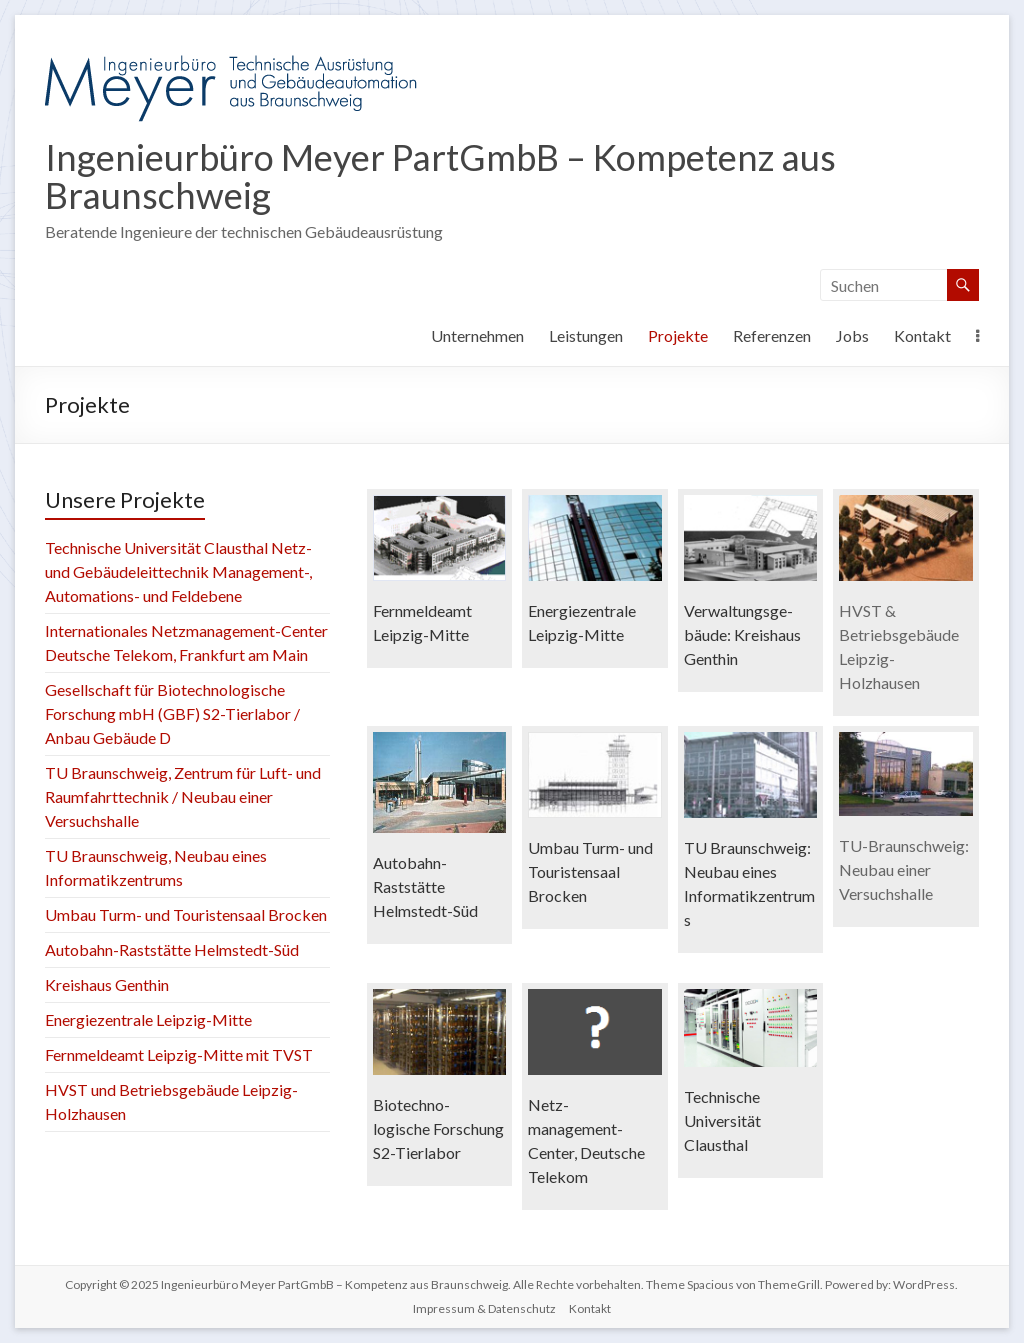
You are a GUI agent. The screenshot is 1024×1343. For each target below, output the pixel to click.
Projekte (678, 335)
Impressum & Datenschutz (484, 1308)
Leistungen (586, 335)
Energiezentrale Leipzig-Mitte (148, 1019)
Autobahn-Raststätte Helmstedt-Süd (172, 949)
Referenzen (772, 335)
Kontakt (922, 335)
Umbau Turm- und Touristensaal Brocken (186, 914)
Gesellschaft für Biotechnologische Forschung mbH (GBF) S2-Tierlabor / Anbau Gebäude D (172, 713)
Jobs (852, 335)
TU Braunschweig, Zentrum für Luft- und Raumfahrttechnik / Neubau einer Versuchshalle (183, 796)
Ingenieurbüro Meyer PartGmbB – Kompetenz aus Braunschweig (440, 176)
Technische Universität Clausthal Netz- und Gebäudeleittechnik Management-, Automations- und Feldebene (178, 571)
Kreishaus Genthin (107, 984)
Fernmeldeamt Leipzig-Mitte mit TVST (179, 1054)
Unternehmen (477, 335)
